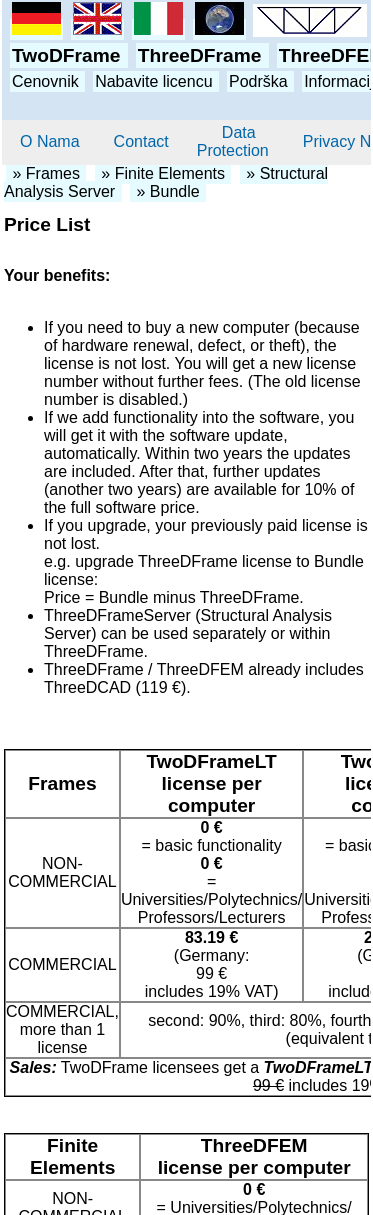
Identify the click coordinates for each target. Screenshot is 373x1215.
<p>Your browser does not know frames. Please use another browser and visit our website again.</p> (186, 60)
